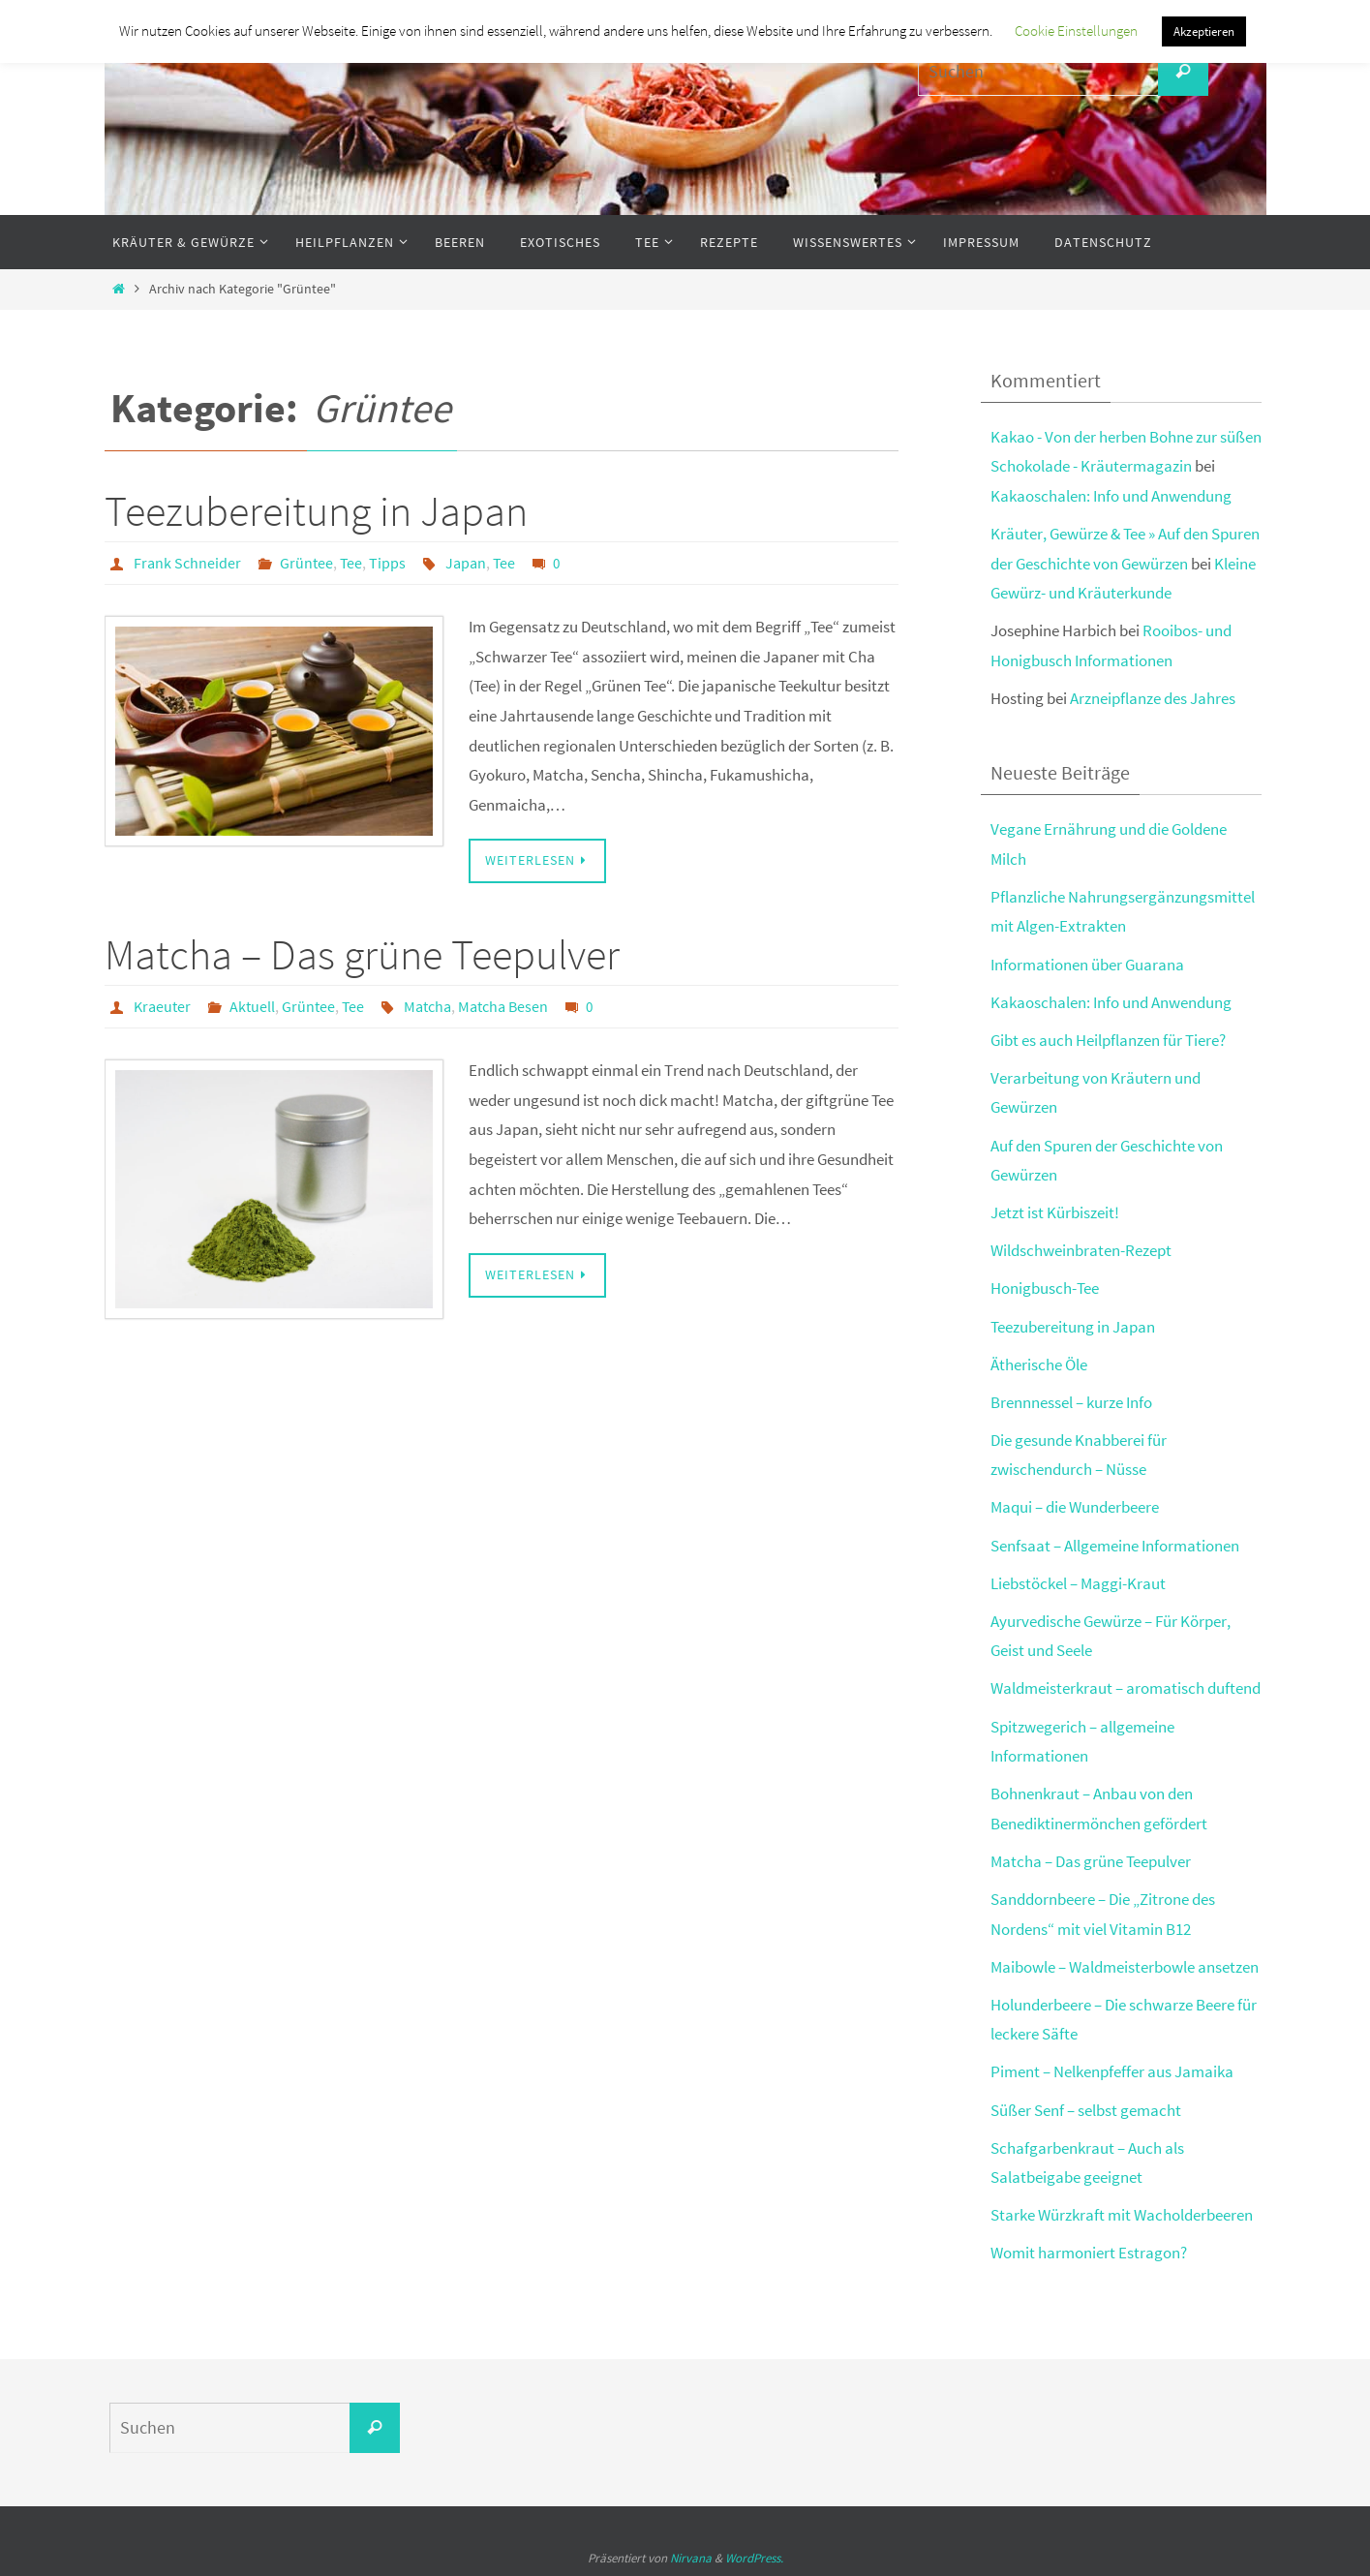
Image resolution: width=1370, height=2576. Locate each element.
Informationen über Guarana (1087, 964)
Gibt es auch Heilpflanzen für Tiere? (1108, 1040)
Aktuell (252, 1006)
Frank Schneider (187, 562)
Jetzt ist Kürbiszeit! (1054, 1212)
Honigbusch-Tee (1044, 1288)
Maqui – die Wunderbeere (1074, 1507)
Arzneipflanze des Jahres (1152, 698)
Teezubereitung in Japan (316, 510)
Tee (351, 562)
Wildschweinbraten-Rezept (1081, 1250)
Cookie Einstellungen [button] (1076, 30)
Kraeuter (162, 1006)
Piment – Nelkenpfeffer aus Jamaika (1111, 2071)
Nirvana (691, 2558)
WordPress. (754, 2558)
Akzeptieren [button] (1203, 31)
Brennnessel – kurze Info (1071, 1402)
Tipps (387, 562)
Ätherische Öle (1038, 1364)
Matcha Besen (503, 1006)
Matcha (427, 1006)
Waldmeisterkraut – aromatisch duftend (1125, 1688)
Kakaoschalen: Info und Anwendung (1111, 495)
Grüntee (306, 562)
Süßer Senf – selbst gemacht (1085, 2110)
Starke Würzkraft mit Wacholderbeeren (1121, 2214)
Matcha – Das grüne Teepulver (362, 954)
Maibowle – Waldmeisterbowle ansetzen (1124, 1967)
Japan (465, 562)
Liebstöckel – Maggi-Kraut (1078, 1583)
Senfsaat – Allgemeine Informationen (1114, 1545)
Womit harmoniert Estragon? (1088, 2252)
